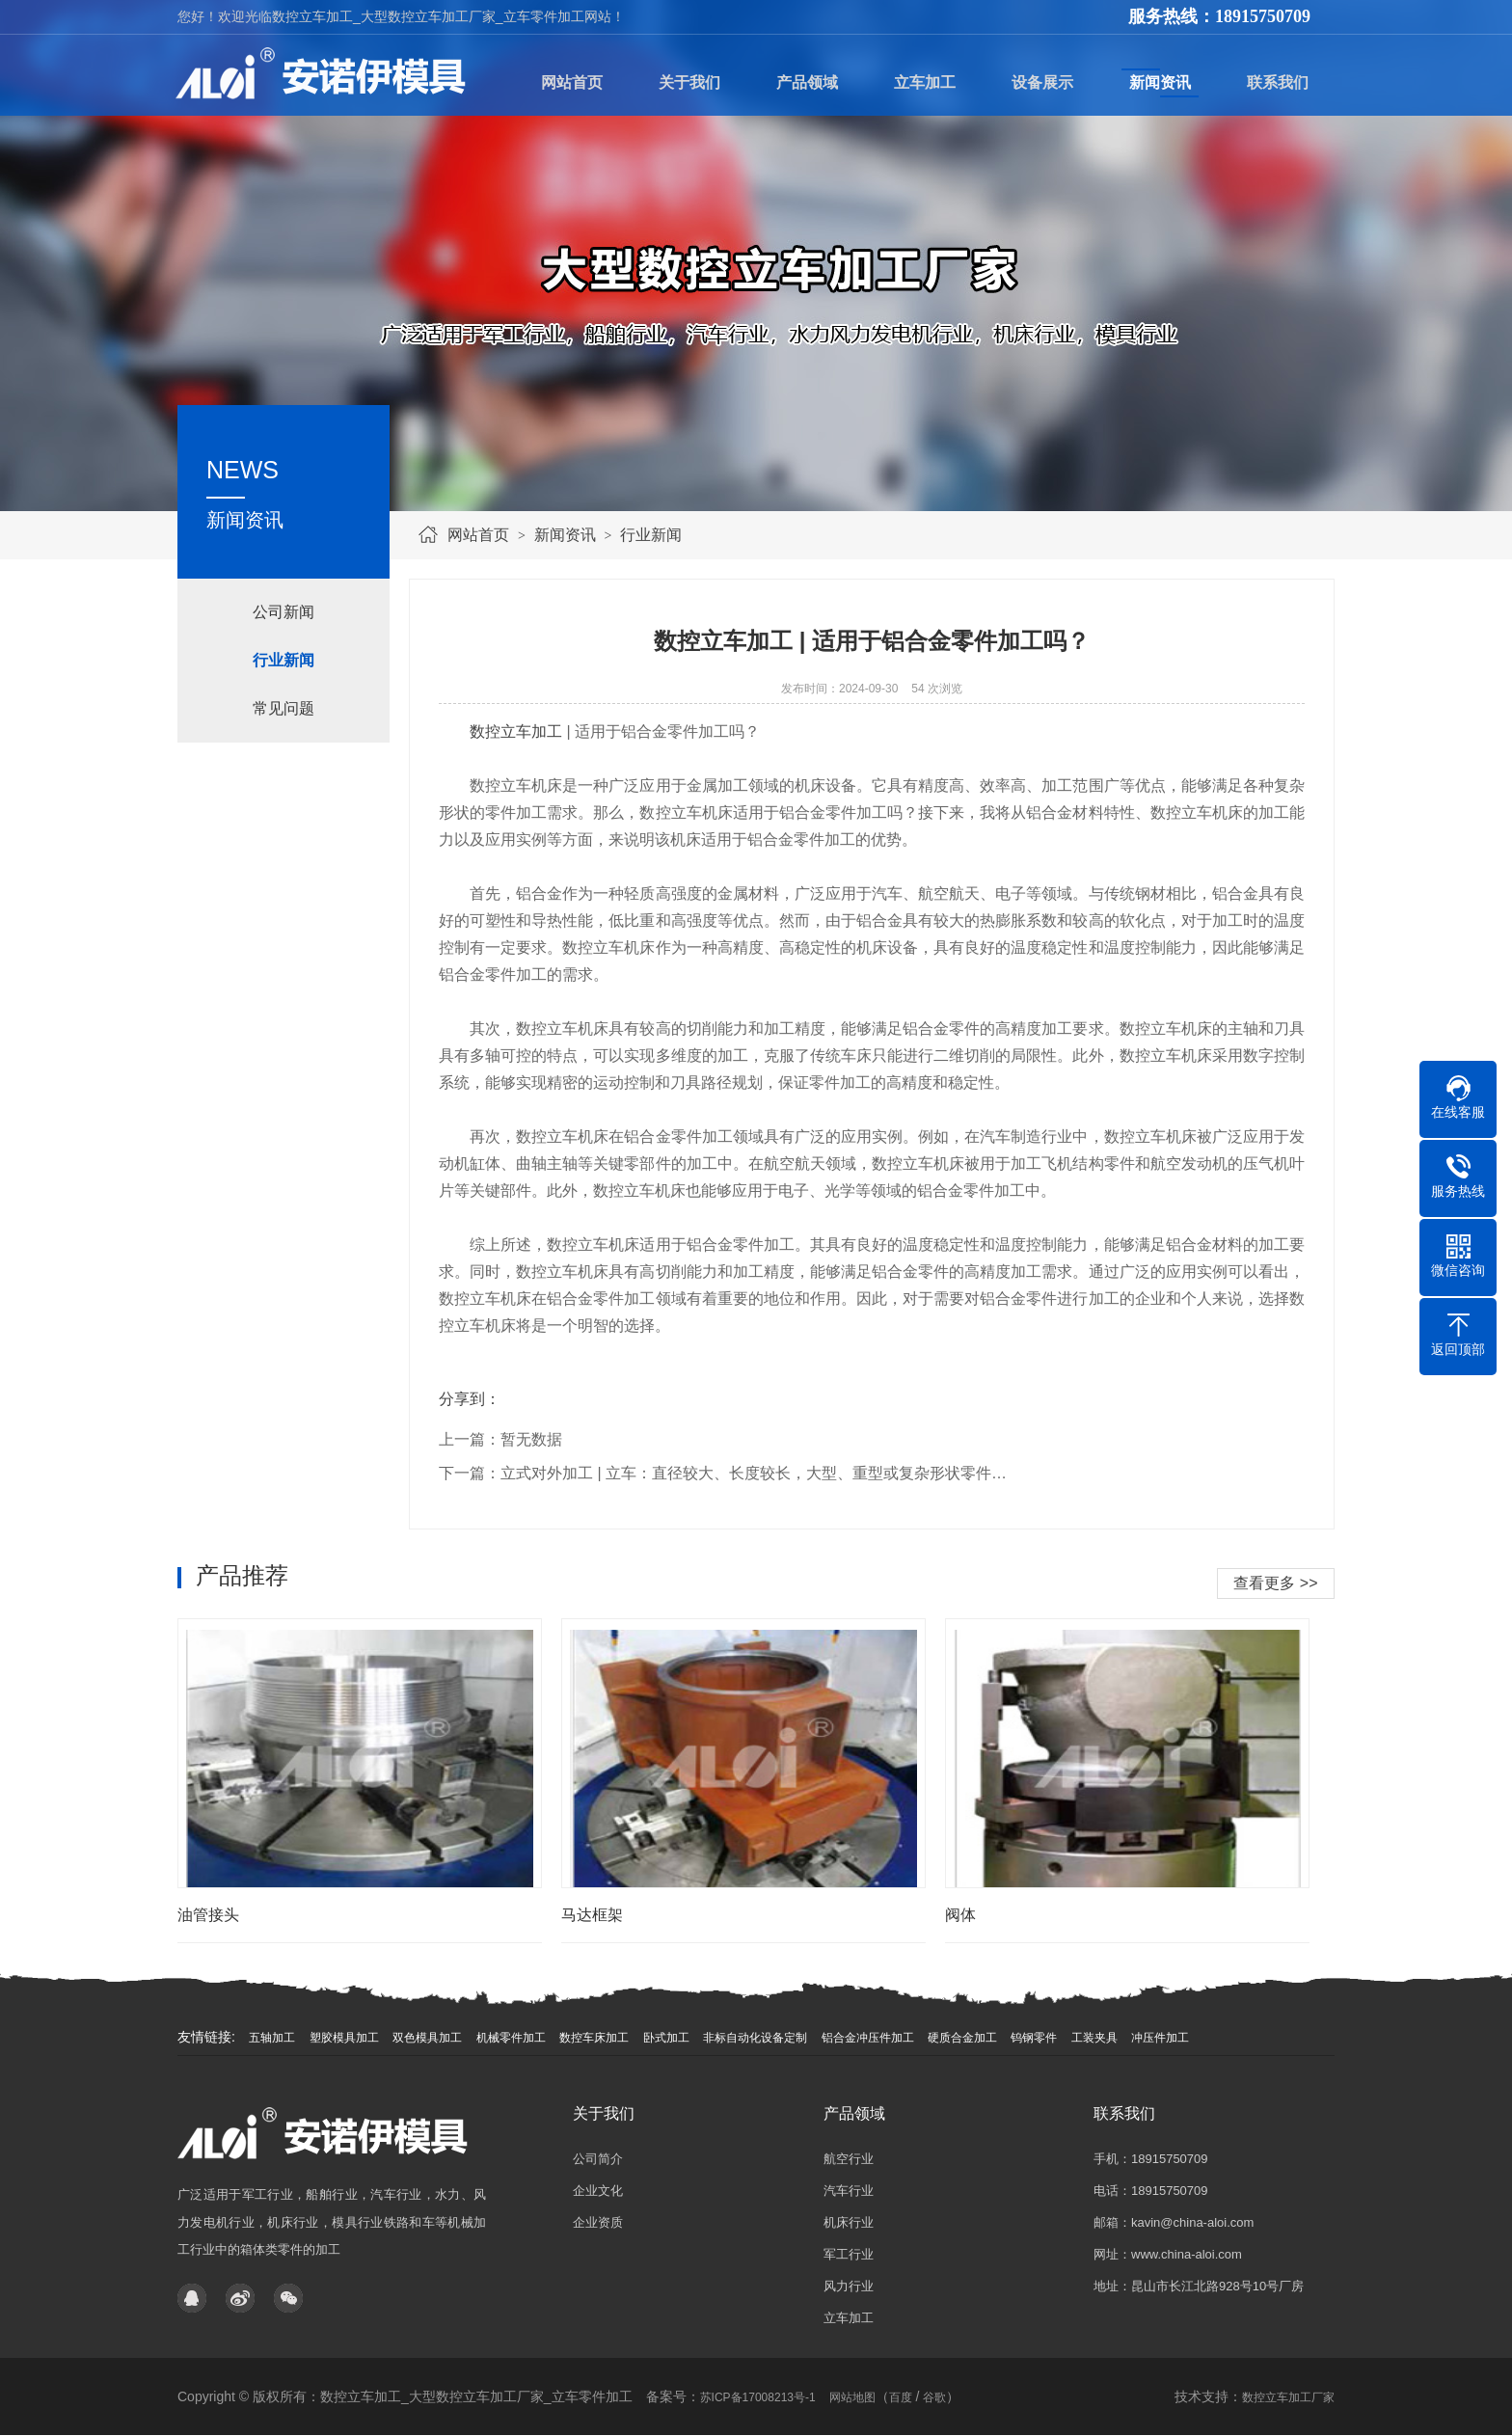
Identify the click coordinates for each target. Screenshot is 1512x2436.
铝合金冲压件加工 (868, 2037)
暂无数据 (531, 1439)
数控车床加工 (594, 2037)
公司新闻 (283, 612)
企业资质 (598, 2222)
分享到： (469, 1399)
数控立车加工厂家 (1288, 2397)
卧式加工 (666, 2037)
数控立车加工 (516, 731)
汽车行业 (849, 2190)
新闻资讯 (565, 535)
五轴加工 (272, 2037)
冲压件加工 (1160, 2037)
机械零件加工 (511, 2037)
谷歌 (934, 2397)
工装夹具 (1094, 2037)
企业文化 (598, 2190)
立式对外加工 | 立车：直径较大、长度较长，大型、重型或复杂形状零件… (753, 1473)
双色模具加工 (427, 2037)
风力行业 (849, 2286)
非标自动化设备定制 (755, 2037)
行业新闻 (651, 535)
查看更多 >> (1275, 1583)
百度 (900, 2397)
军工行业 (849, 2254)
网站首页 (478, 535)
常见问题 (283, 708)
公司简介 (598, 2159)
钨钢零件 (1034, 2037)
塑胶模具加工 (344, 2037)
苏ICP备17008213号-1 (758, 2397)
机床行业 (849, 2222)
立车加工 (849, 2318)
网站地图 (852, 2397)
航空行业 (849, 2159)
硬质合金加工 (962, 2037)
